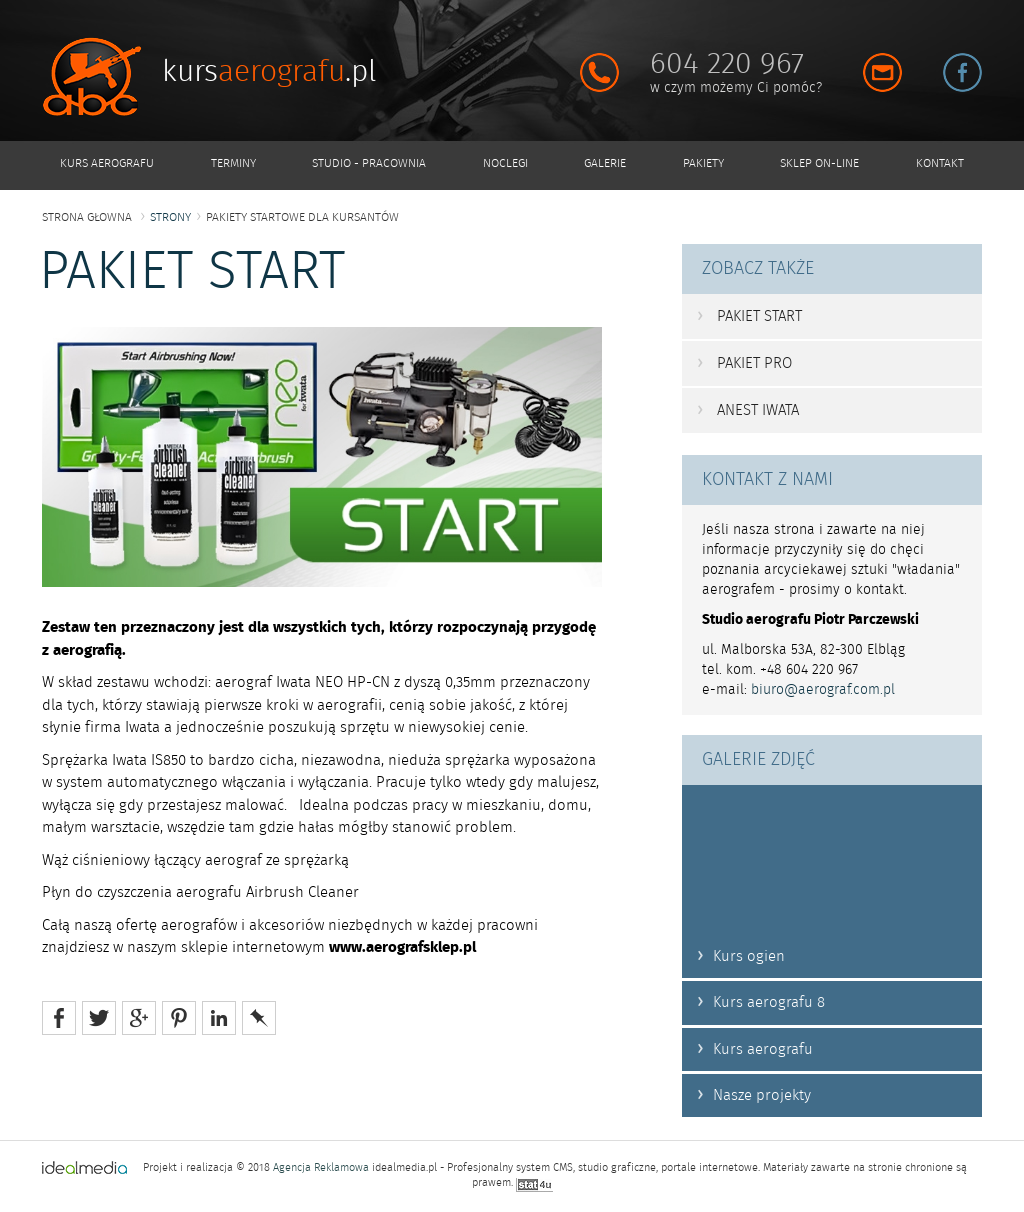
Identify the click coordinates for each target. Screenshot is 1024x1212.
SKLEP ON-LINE (819, 163)
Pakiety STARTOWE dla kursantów (302, 217)
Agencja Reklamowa (321, 1168)
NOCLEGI (505, 163)
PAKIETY (703, 163)
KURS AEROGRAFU (107, 163)
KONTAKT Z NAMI (767, 480)
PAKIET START (749, 316)
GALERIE (605, 163)
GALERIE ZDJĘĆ (758, 760)
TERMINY (233, 163)
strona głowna (87, 217)
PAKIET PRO (744, 363)
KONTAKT (940, 163)
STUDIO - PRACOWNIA (369, 163)
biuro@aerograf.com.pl (823, 690)
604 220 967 (727, 64)
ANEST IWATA (748, 410)
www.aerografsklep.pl (402, 947)
